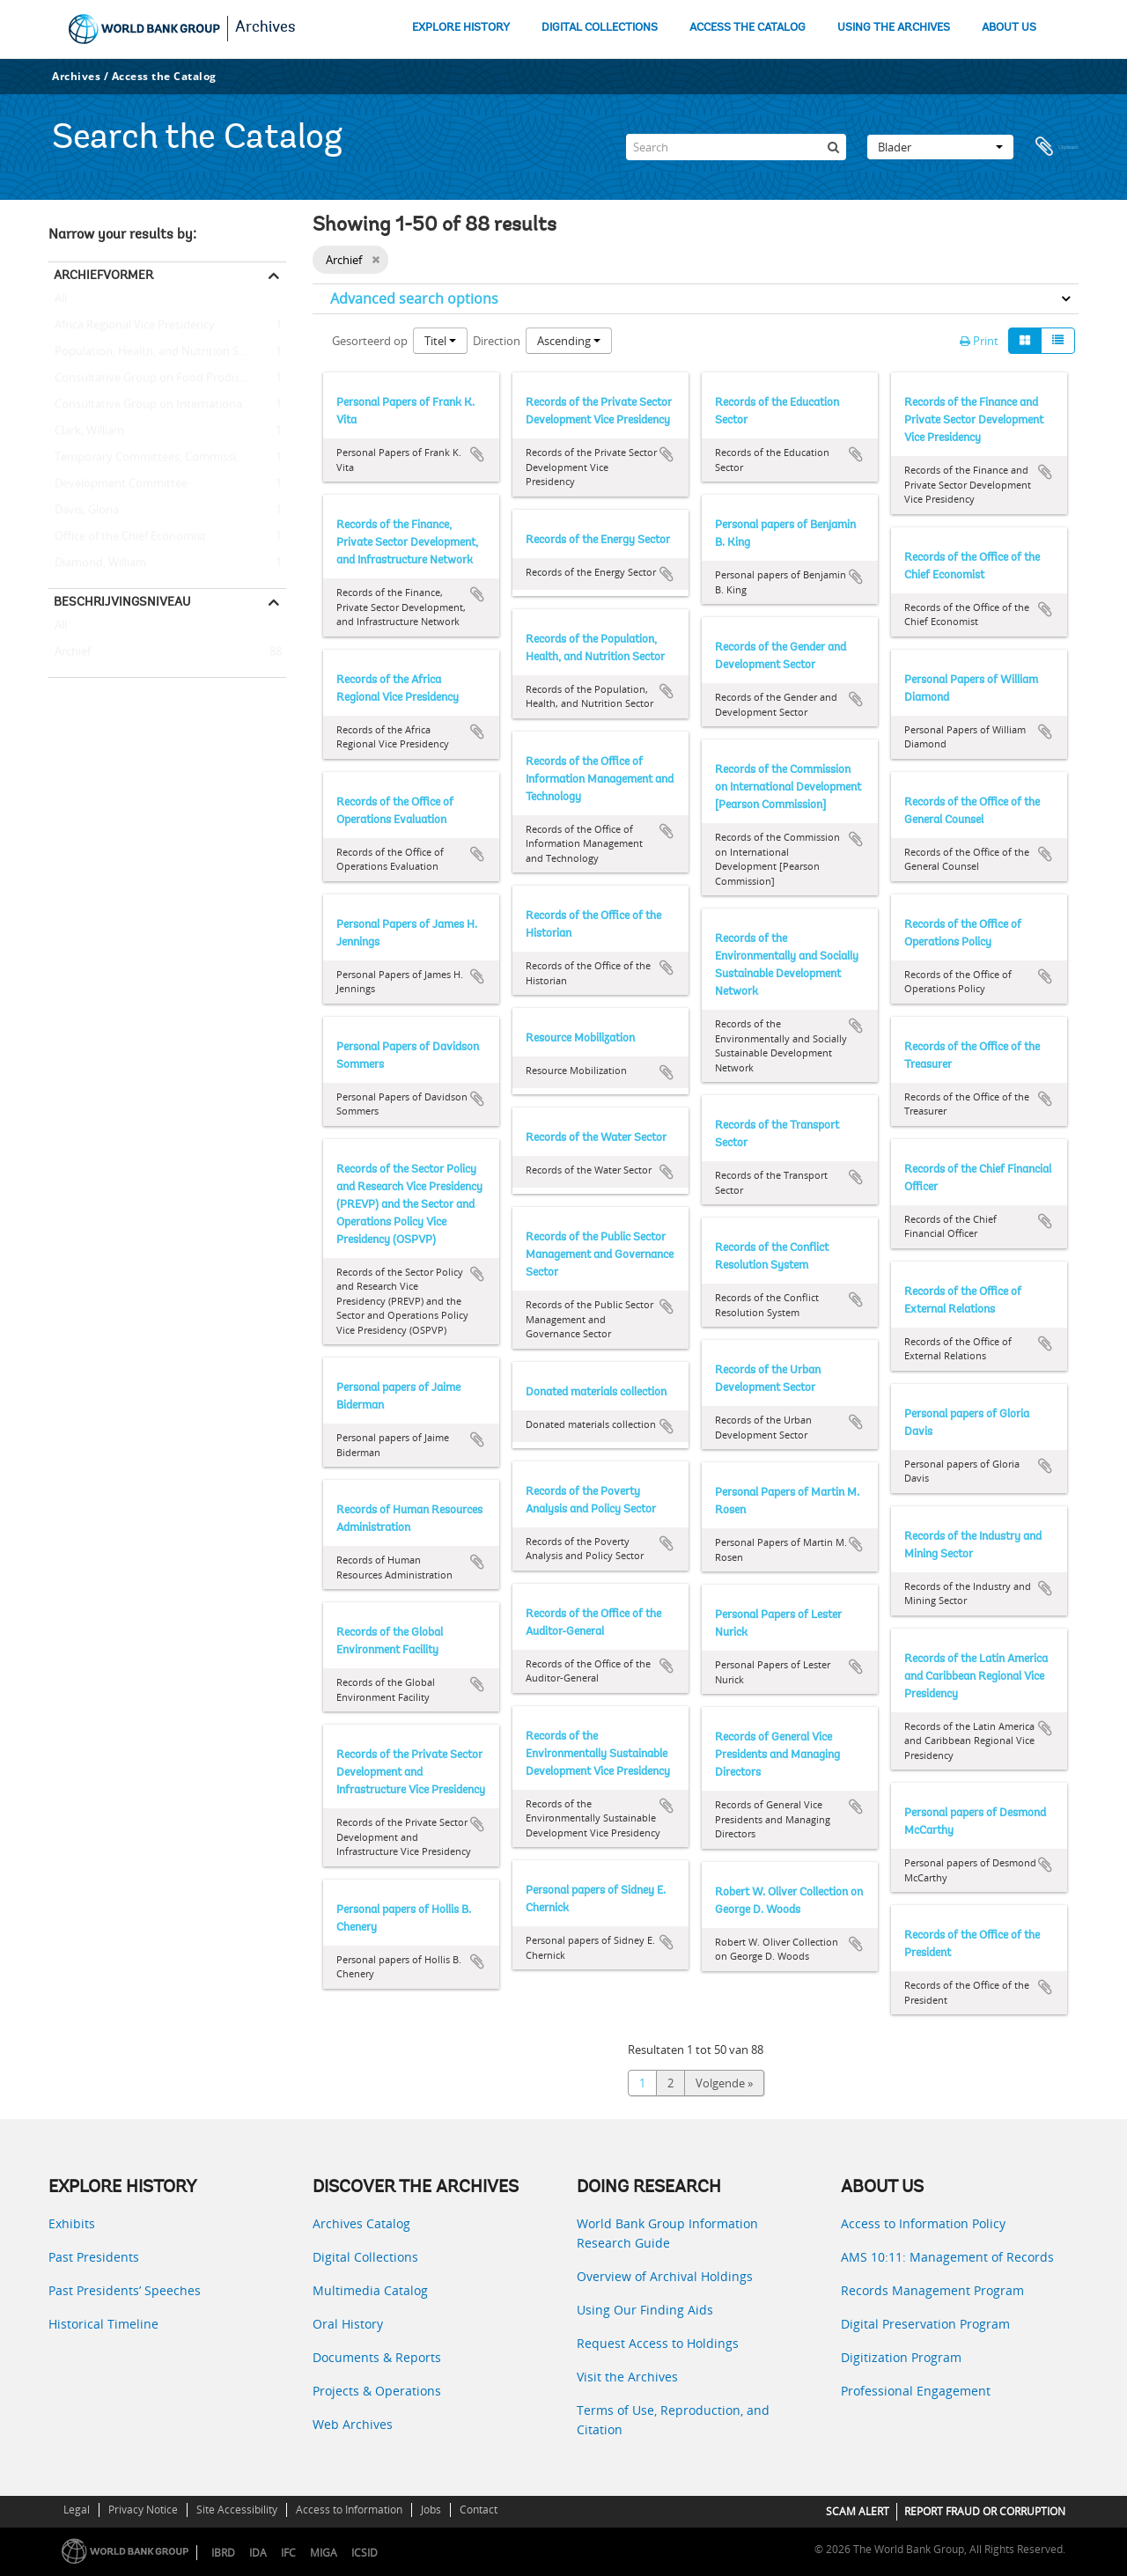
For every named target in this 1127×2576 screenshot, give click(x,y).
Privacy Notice (143, 2509)
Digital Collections (365, 2256)
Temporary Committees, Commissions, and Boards (167, 457)
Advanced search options (414, 298)
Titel (440, 341)
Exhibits (71, 2223)
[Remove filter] (375, 259)
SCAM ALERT (857, 2511)
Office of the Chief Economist (127, 537)
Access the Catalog (164, 76)
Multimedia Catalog (370, 2290)
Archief (69, 652)
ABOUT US (1009, 27)
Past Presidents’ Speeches (124, 2290)
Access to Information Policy (923, 2223)
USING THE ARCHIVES (893, 27)
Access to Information (349, 2509)
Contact (478, 2509)
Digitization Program (901, 2357)
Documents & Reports (377, 2357)
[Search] (736, 147)
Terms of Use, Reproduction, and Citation (673, 2420)
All (61, 302)
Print (979, 341)
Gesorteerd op (370, 341)
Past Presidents (93, 2256)
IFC (288, 2552)
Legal (76, 2509)
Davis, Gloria (83, 510)
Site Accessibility (236, 2509)
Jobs (431, 2509)
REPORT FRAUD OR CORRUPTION (984, 2511)
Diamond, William (97, 563)
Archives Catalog (361, 2223)
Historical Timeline (103, 2323)
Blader (940, 147)
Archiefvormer (103, 274)
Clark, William (86, 431)
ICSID (364, 2552)
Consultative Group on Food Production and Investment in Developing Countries (167, 378)
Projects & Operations (377, 2390)
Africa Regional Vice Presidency (131, 325)
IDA (258, 2552)
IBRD (223, 2552)
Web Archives (353, 2424)
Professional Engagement (916, 2390)
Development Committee (118, 484)
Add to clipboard (477, 454)
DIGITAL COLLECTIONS (599, 27)
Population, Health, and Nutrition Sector (157, 352)
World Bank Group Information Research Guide (667, 2233)
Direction (496, 341)
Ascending (568, 341)
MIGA (323, 2552)
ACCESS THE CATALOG (747, 27)
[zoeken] (833, 147)
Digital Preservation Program (925, 2323)
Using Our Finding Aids (645, 2309)
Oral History (348, 2323)
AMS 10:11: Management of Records (947, 2256)
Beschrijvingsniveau (122, 601)
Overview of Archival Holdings (665, 2276)
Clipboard (1057, 147)
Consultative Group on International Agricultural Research (167, 405)
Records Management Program (932, 2290)
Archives (265, 28)
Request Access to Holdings (658, 2343)
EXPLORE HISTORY (461, 27)
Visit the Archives (627, 2376)
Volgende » (724, 2083)
